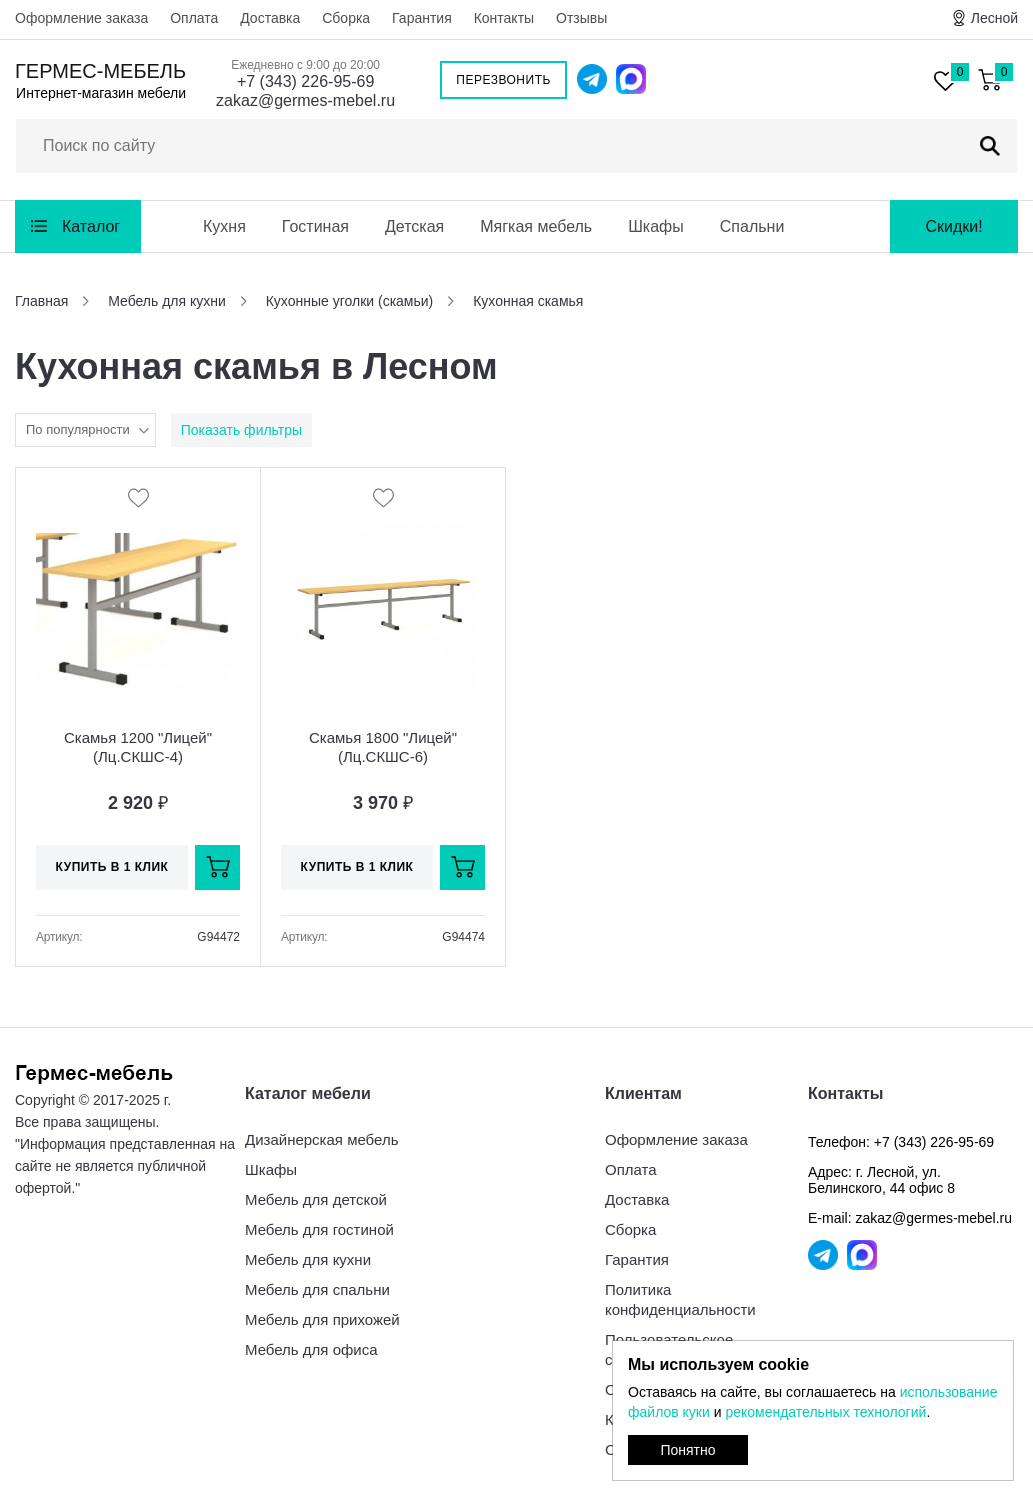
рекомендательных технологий (825, 1412)
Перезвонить (503, 80)
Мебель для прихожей (322, 1319)
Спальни (752, 226)
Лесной (994, 18)
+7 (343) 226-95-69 (305, 81)
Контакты (504, 18)
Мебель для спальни (317, 1289)
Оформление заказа (81, 18)
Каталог (91, 226)
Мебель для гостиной (319, 1229)
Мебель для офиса (311, 1349)
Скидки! (953, 226)
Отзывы (581, 18)
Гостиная (315, 226)
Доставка (270, 18)
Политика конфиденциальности (680, 1299)
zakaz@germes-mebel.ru (305, 100)
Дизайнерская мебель (321, 1139)
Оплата (194, 18)
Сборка (346, 18)
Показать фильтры (241, 430)
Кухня (224, 226)
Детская (414, 226)
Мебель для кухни (308, 1259)
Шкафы (656, 226)
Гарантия (422, 18)
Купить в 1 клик (112, 867)
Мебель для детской (316, 1199)
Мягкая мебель (536, 226)
